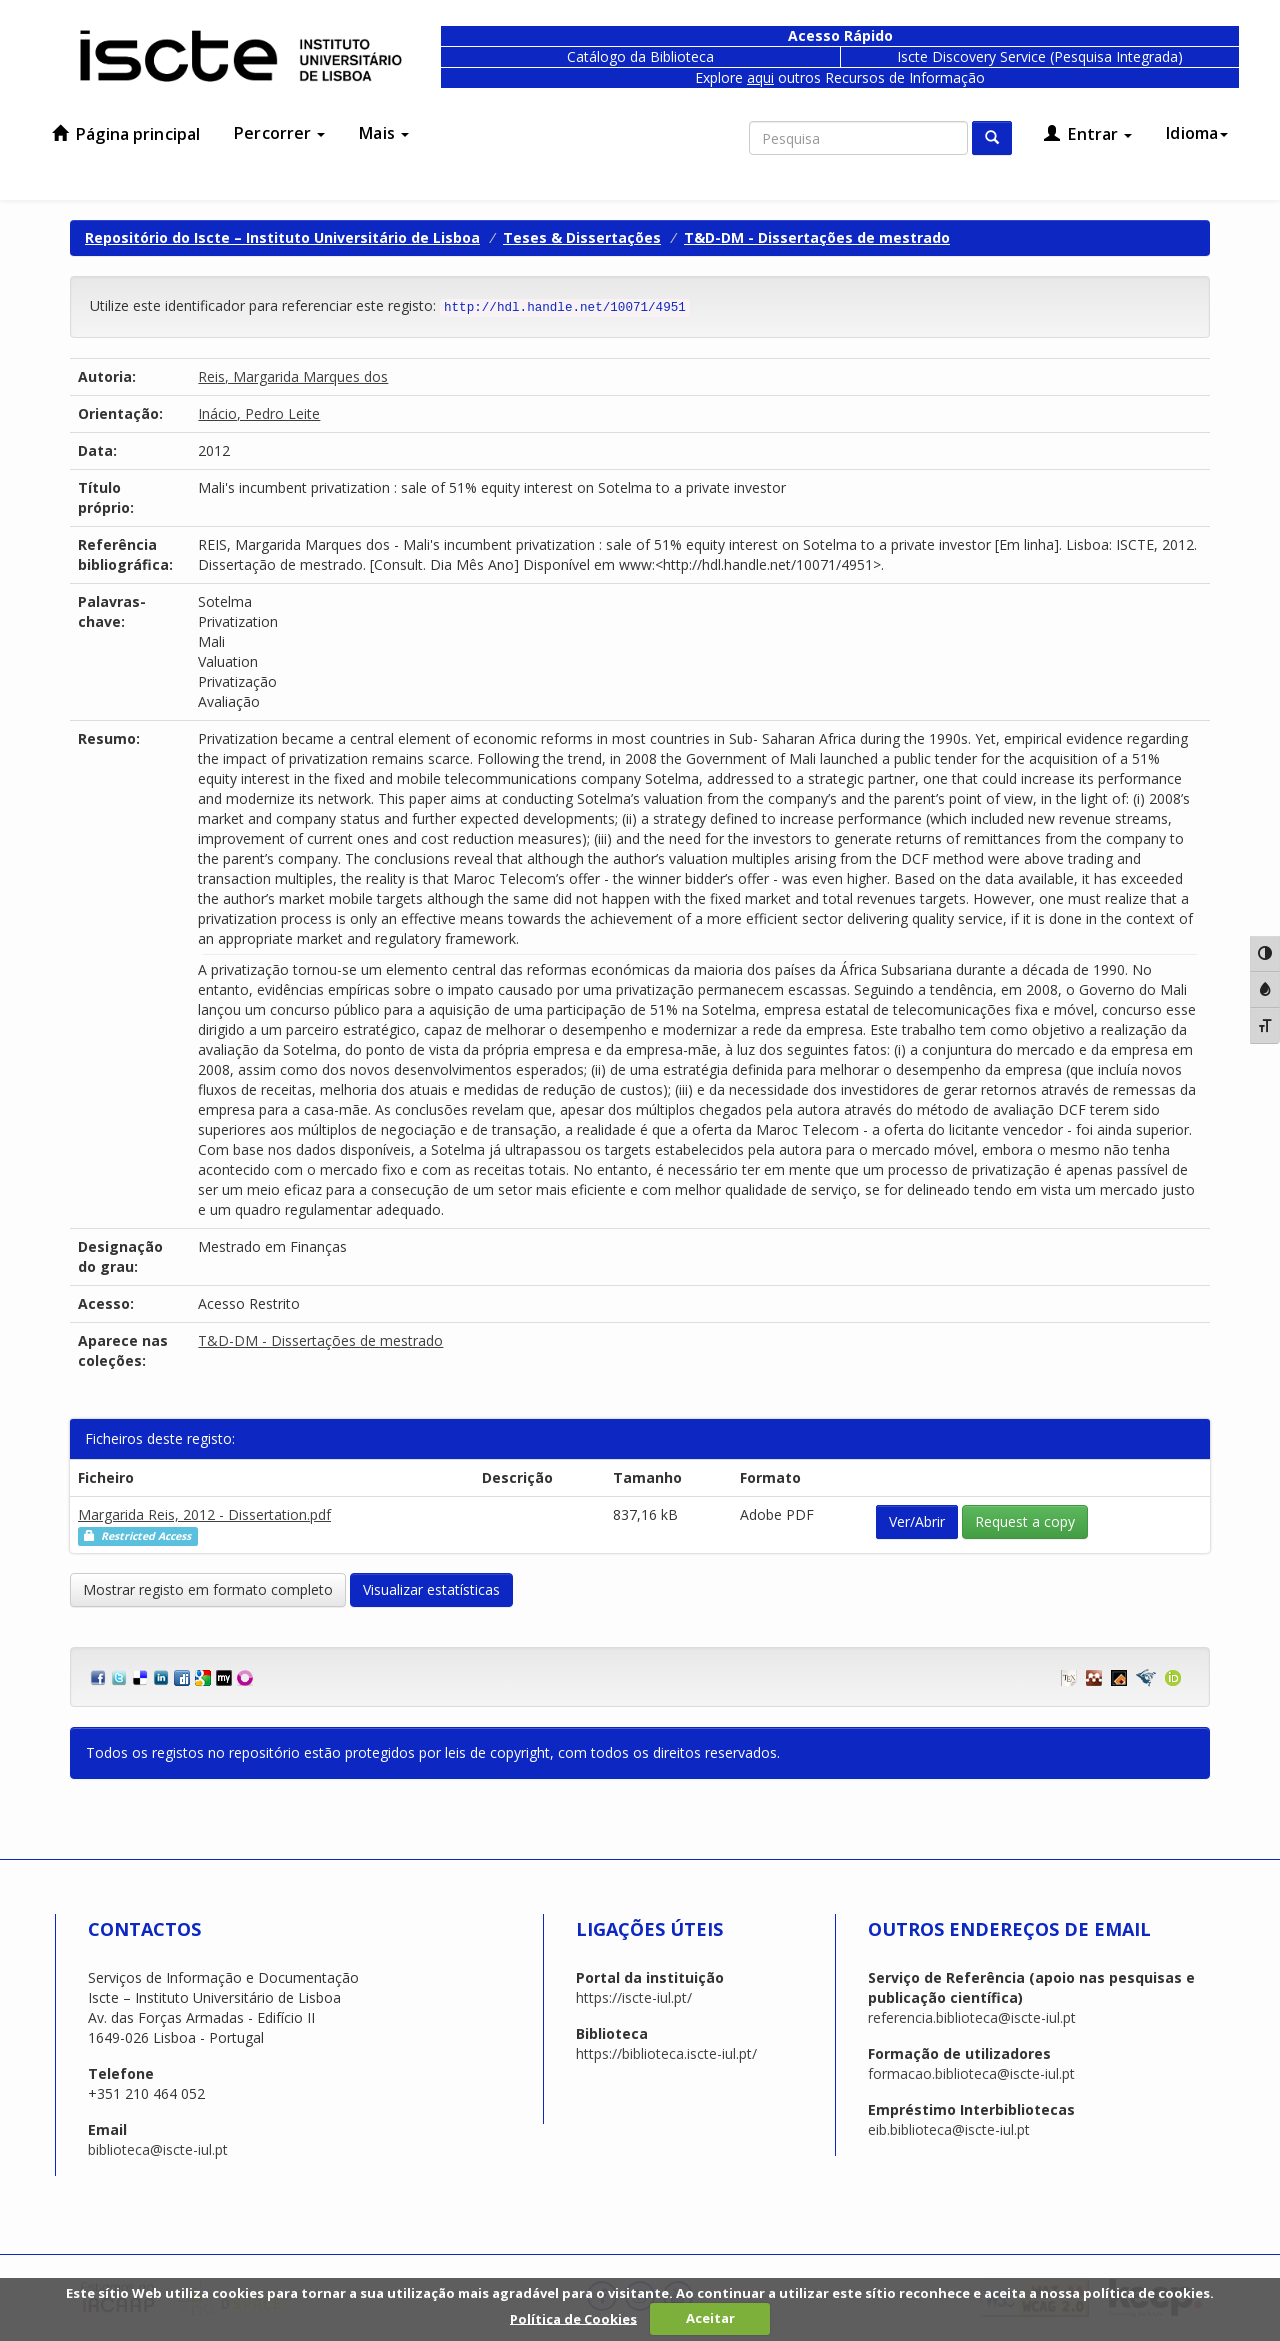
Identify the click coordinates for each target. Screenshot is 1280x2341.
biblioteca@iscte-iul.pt (158, 2149)
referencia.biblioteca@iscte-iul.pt (972, 2017)
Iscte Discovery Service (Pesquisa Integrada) (1040, 56)
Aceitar (710, 2318)
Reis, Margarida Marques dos (293, 376)
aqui (760, 77)
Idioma (1197, 133)
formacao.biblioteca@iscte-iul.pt (971, 2073)
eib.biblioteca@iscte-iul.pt (949, 2129)
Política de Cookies (573, 2318)
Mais (384, 133)
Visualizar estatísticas (431, 1589)
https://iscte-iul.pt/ (634, 1997)
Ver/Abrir (917, 1521)
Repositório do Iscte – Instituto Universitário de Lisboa (282, 237)
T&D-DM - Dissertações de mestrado (817, 237)
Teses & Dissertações (582, 237)
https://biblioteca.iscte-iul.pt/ (666, 2053)
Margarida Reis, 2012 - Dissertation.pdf (204, 1514)
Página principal (126, 134)
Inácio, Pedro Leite (259, 413)
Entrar (1088, 134)
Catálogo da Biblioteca (640, 56)
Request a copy (1025, 1521)
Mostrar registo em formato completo (208, 1589)
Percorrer (279, 133)
